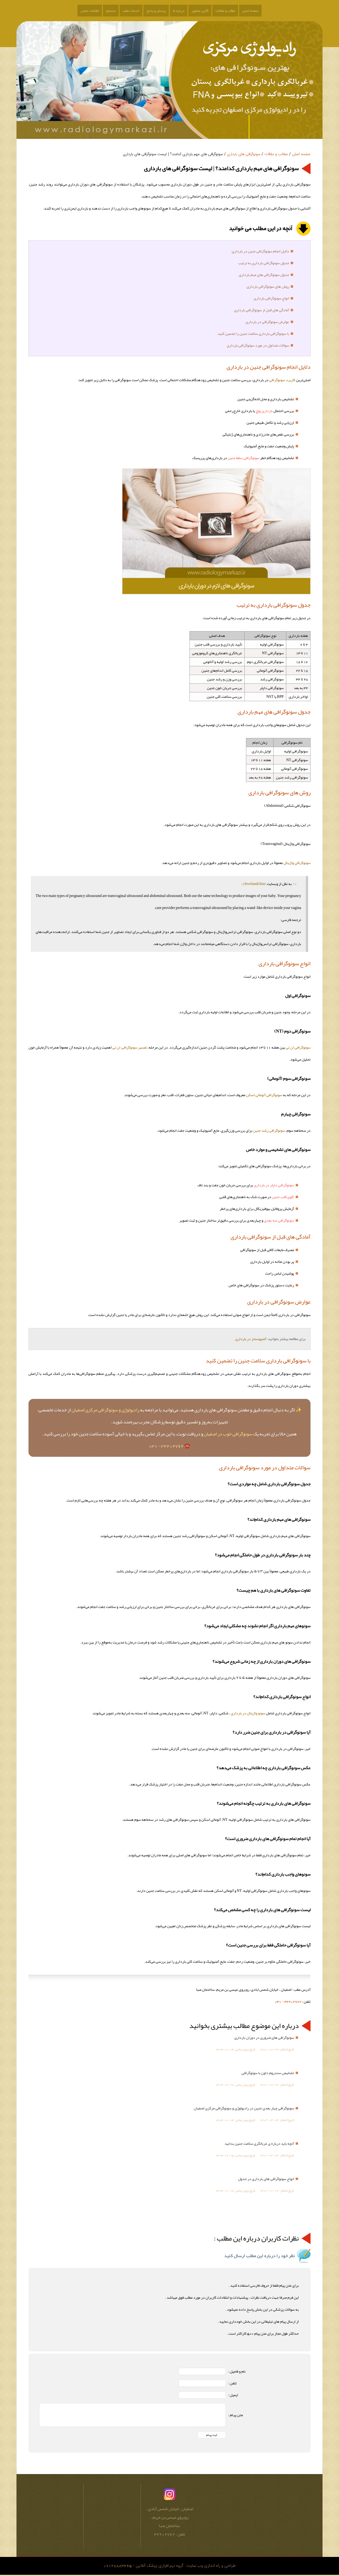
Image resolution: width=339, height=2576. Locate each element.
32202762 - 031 (166, 1445)
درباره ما (178, 10)
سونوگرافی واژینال (297, 863)
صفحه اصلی (250, 10)
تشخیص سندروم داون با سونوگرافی (268, 2073)
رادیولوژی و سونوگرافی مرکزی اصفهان (105, 1409)
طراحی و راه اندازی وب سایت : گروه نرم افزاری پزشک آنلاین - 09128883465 (169, 2567)
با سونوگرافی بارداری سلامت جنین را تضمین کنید (253, 333)
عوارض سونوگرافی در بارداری (267, 322)
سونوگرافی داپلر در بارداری (274, 1185)
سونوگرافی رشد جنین (269, 1130)
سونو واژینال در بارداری (248, 1713)
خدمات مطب (131, 10)
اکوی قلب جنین (283, 1197)
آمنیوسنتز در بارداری (250, 1339)
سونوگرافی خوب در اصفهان (228, 1433)
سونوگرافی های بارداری (243, 154)
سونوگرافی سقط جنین (243, 458)
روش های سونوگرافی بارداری (267, 286)
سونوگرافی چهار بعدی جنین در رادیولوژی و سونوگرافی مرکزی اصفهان (244, 2108)
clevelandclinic (254, 884)
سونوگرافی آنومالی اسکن (264, 1095)
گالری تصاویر (199, 10)
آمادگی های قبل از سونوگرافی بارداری (261, 310)
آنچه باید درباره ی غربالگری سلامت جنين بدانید (259, 2144)
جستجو (111, 10)
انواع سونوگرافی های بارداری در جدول (266, 2180)
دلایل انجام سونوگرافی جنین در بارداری (260, 251)
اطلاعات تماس (90, 10)
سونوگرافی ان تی (298, 1047)
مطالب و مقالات (225, 10)
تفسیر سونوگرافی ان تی (129, 1047)
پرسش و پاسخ (156, 10)
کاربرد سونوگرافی (282, 380)
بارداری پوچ (264, 411)
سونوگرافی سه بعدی (279, 1220)
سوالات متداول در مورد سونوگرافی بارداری (258, 345)
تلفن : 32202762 (169, 2535)
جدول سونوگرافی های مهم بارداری (264, 275)
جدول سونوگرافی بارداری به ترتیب (263, 263)
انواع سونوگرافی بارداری (271, 298)
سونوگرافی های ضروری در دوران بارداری (264, 2037)
